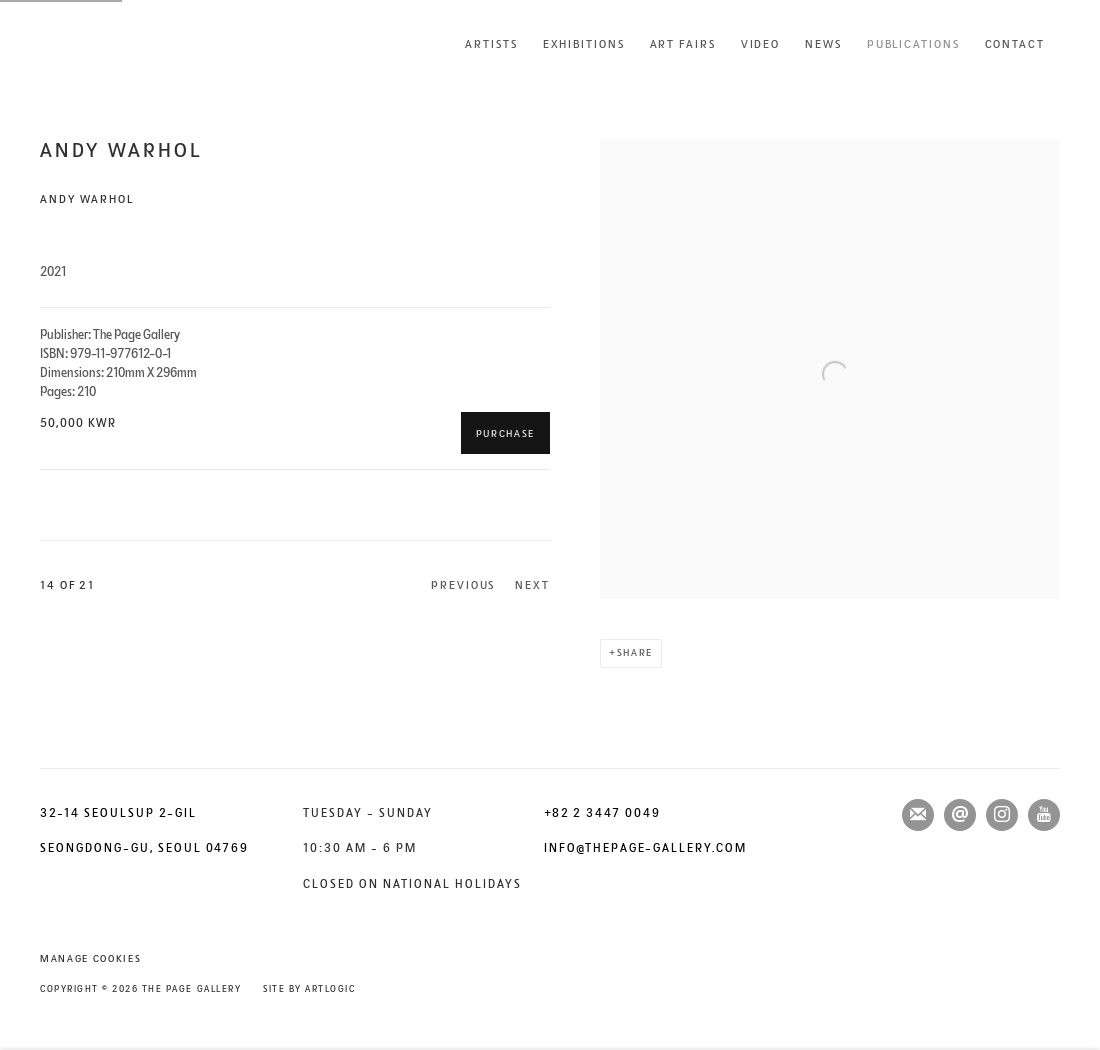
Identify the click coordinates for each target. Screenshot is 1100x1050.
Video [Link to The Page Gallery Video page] (761, 44)
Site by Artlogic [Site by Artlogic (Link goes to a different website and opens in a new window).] (309, 989)
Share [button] (635, 653)
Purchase (505, 434)
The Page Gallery (120, 44)
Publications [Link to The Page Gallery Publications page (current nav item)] (913, 44)
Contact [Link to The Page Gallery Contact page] (1015, 44)
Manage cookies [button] (90, 959)
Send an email (960, 815)
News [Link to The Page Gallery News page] (823, 44)
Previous (463, 585)
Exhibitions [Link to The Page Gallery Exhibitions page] (584, 44)
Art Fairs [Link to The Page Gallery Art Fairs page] (683, 44)
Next (532, 585)
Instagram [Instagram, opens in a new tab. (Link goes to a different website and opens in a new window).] (1002, 815)
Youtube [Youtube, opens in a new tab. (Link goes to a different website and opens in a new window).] (1044, 815)
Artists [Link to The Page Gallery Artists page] (491, 44)
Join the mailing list (918, 815)
